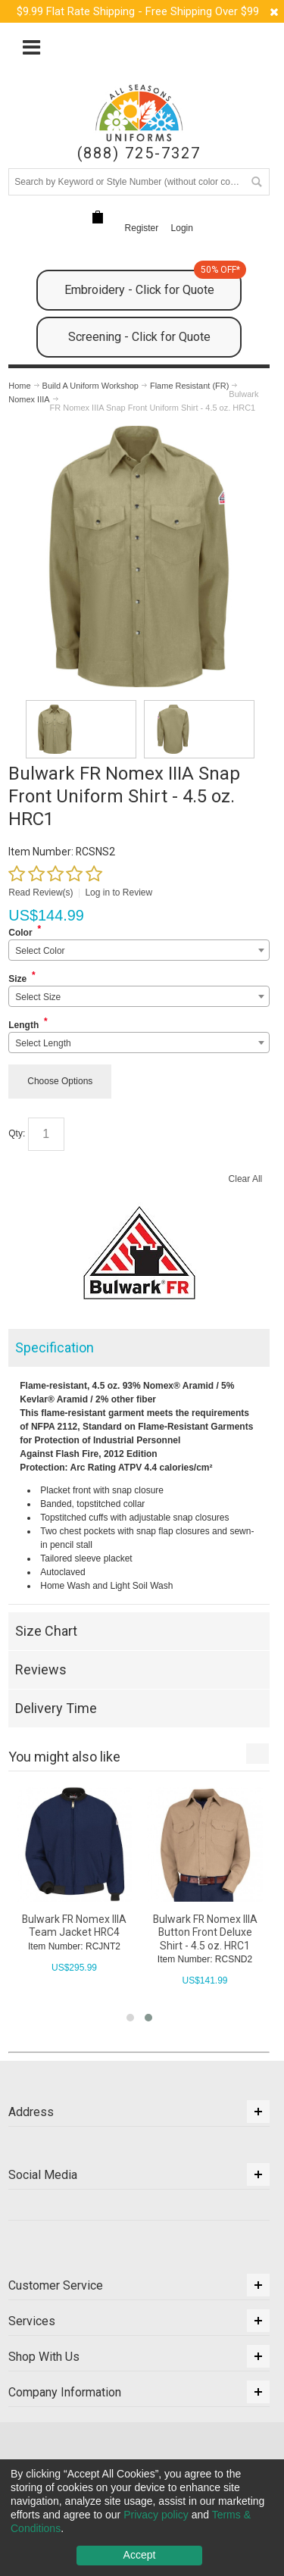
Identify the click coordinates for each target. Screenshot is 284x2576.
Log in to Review (118, 892)
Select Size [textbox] (38, 997)
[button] (130, 2017)
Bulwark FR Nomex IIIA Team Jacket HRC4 (74, 1925)
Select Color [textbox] (39, 951)
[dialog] (142, 2517)
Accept (139, 2555)
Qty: (16, 1133)
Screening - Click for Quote (139, 337)
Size (17, 979)
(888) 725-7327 (139, 153)
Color (20, 932)
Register (142, 228)
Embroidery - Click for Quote (153, 283)
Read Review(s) (40, 892)
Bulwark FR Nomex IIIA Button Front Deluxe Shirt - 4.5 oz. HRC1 (205, 1932)
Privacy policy (156, 2515)
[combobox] (139, 950)
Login (182, 228)
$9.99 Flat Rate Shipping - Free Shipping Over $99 (138, 11)
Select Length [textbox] (42, 1043)
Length (23, 1025)
